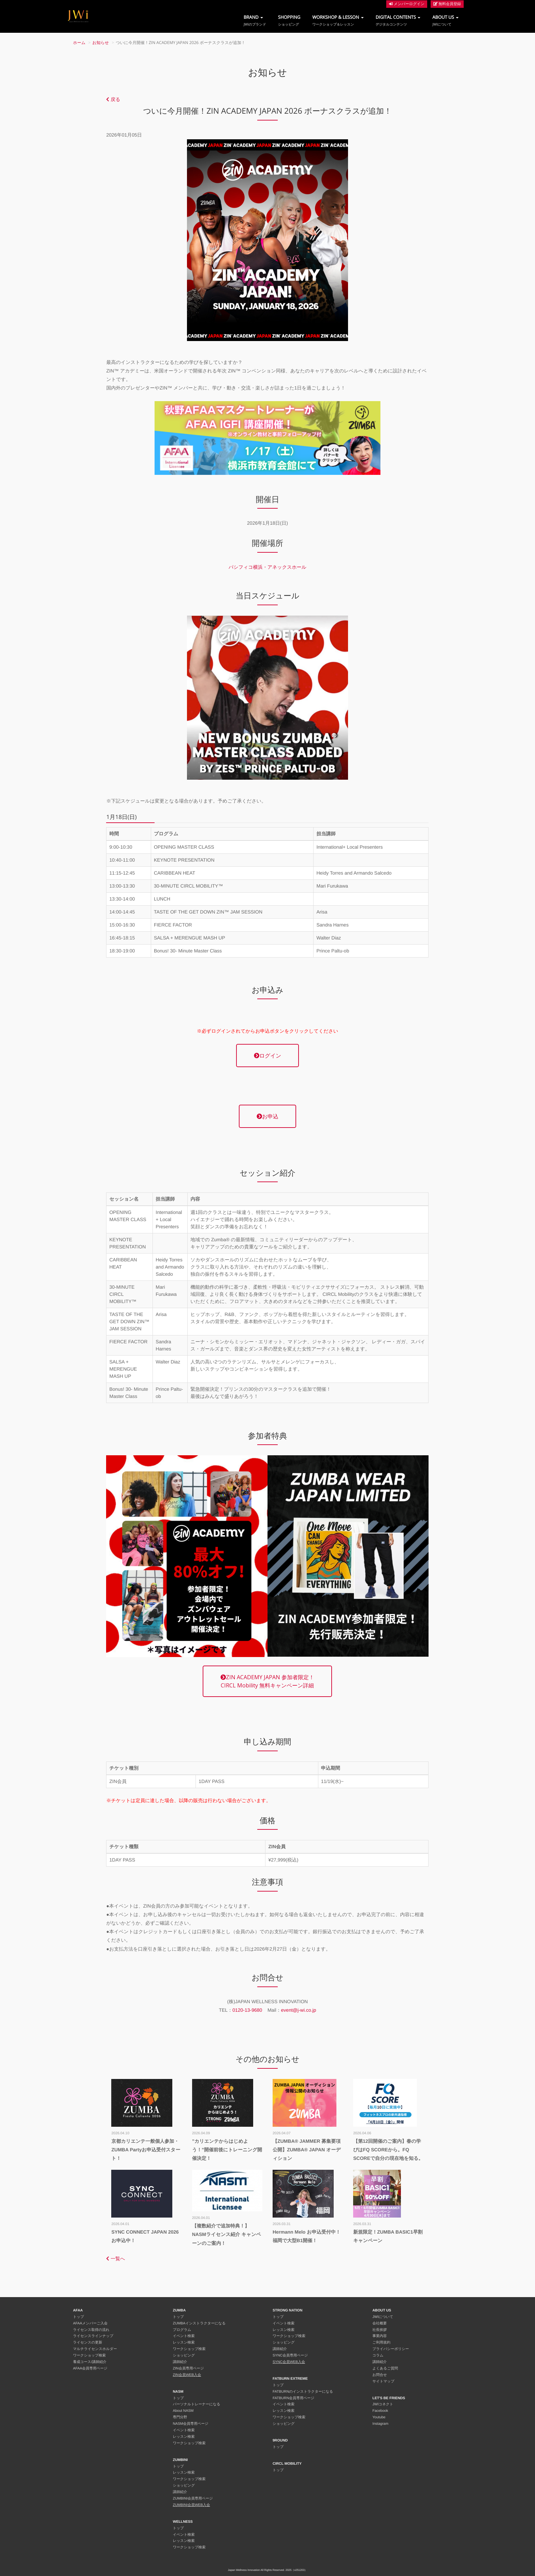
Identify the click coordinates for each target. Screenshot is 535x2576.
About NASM (183, 2411)
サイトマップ (383, 2381)
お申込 (267, 1116)
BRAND (255, 20)
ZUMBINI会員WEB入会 (191, 2505)
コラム (378, 2355)
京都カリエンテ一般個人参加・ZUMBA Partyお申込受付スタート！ (145, 2149)
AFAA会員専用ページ (90, 2368)
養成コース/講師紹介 (89, 2362)
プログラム (182, 2330)
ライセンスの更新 (87, 2342)
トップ (78, 2317)
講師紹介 (180, 2362)
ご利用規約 (382, 2342)
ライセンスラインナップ (93, 2336)
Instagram (381, 2424)
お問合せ (380, 2375)
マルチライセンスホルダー (95, 2349)
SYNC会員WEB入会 (289, 2362)
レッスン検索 (184, 2342)
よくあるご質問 (385, 2368)
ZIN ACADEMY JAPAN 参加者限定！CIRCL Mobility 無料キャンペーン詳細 (267, 1681)
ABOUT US (445, 20)
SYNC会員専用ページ (290, 2355)
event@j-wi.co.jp (298, 2010)
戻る (113, 99)
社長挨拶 (380, 2330)
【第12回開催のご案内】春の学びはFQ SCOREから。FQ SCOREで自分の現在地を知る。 (388, 2149)
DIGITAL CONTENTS (398, 20)
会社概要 (380, 2323)
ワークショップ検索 (89, 2355)
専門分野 (180, 2417)
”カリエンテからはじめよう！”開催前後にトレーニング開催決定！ (227, 2149)
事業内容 (380, 2336)
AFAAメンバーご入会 (90, 2323)
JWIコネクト (383, 2404)
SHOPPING (289, 20)
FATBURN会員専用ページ (293, 2398)
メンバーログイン (406, 3)
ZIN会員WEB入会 (187, 2375)
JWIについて (383, 2317)
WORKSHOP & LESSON (338, 20)
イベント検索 (184, 2336)
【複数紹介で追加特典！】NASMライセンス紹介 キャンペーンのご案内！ (226, 2234)
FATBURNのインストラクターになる (303, 2392)
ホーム (79, 42)
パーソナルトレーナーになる (196, 2404)
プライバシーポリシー (391, 2349)
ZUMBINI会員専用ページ (193, 2498)
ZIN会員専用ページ (188, 2368)
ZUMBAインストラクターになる (199, 2323)
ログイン (267, 1055)
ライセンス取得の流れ (91, 2330)
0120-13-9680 (247, 2010)
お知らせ (100, 42)
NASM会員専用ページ (190, 2424)
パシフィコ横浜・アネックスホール (267, 567)
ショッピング (184, 2355)
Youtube (379, 2417)
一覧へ (115, 2258)
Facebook (380, 2411)
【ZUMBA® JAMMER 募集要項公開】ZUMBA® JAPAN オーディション (307, 2149)
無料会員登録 (447, 3)
